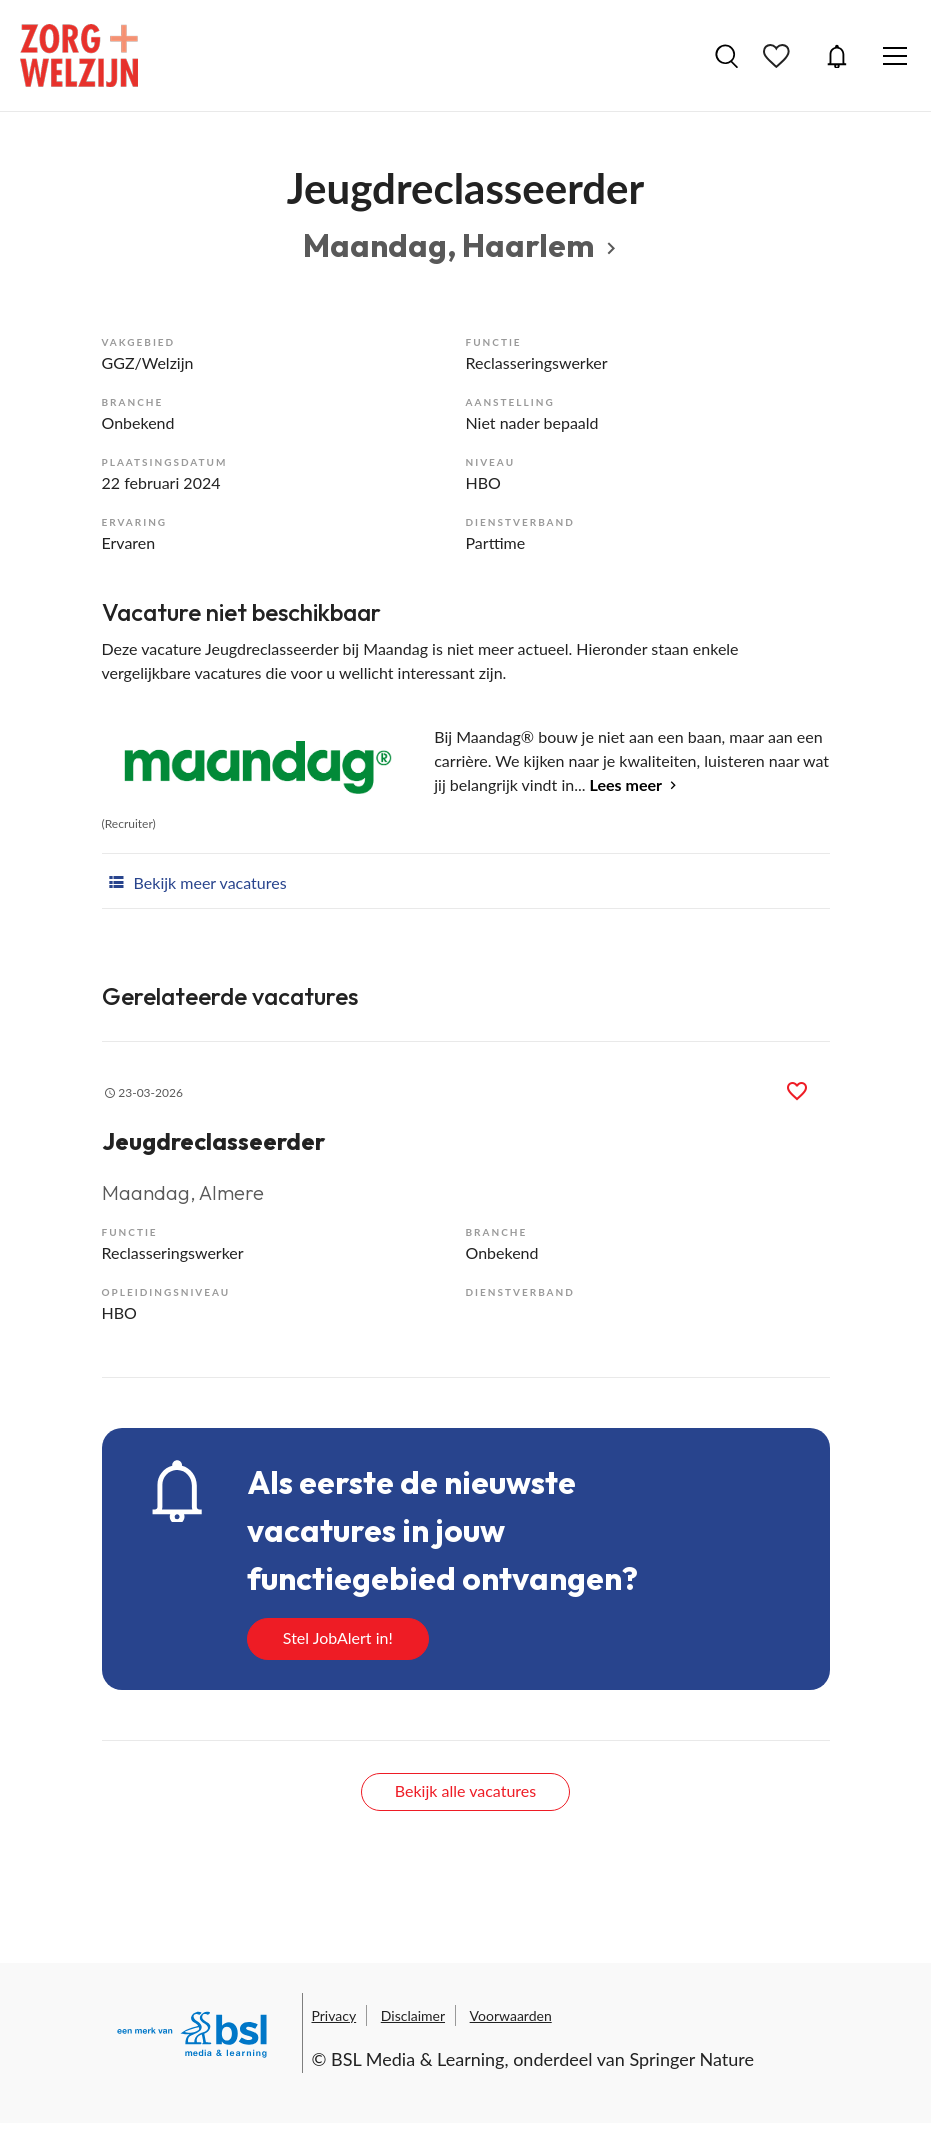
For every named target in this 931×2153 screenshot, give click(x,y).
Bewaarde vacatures (779, 56)
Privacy (334, 2015)
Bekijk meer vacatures (194, 881)
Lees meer (626, 784)
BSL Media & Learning (417, 2059)
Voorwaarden (511, 2015)
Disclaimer (413, 2015)
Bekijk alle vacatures (465, 1790)
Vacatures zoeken (726, 56)
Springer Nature (691, 2059)
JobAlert (837, 56)
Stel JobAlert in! (338, 1637)
